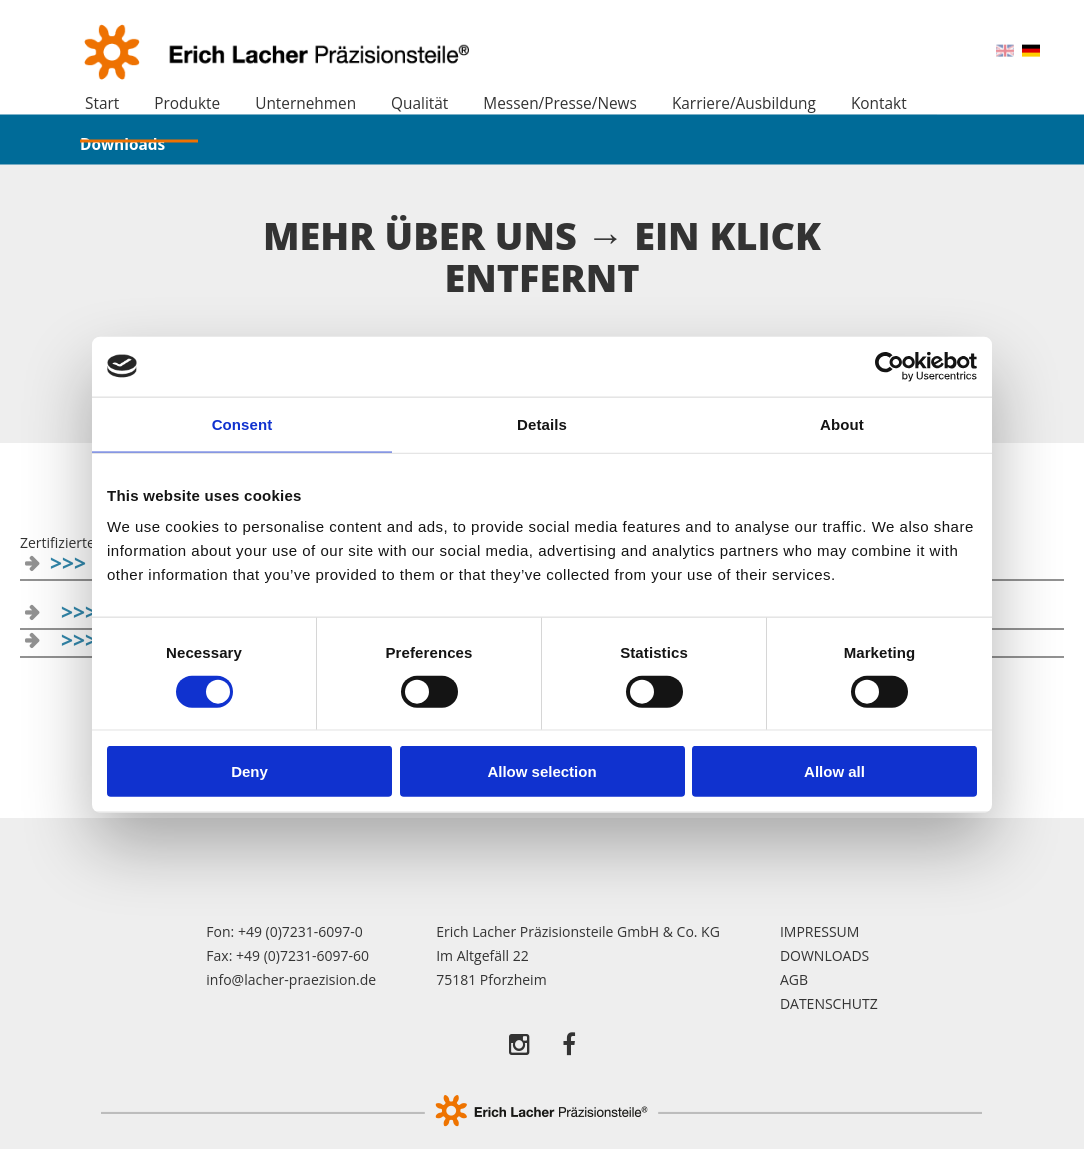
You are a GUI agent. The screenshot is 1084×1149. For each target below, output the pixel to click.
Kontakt (879, 103)
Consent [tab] (242, 423)
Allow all (834, 771)
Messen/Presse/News (560, 103)
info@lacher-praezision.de (291, 979)
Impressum (820, 931)
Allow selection (541, 771)
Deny (249, 771)
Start (102, 103)
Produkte (187, 103)
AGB (794, 979)
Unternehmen (305, 103)
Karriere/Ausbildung (744, 103)
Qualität (419, 103)
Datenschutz (829, 1003)
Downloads (122, 143)
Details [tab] (542, 423)
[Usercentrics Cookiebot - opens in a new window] (889, 366)
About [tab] (842, 423)
